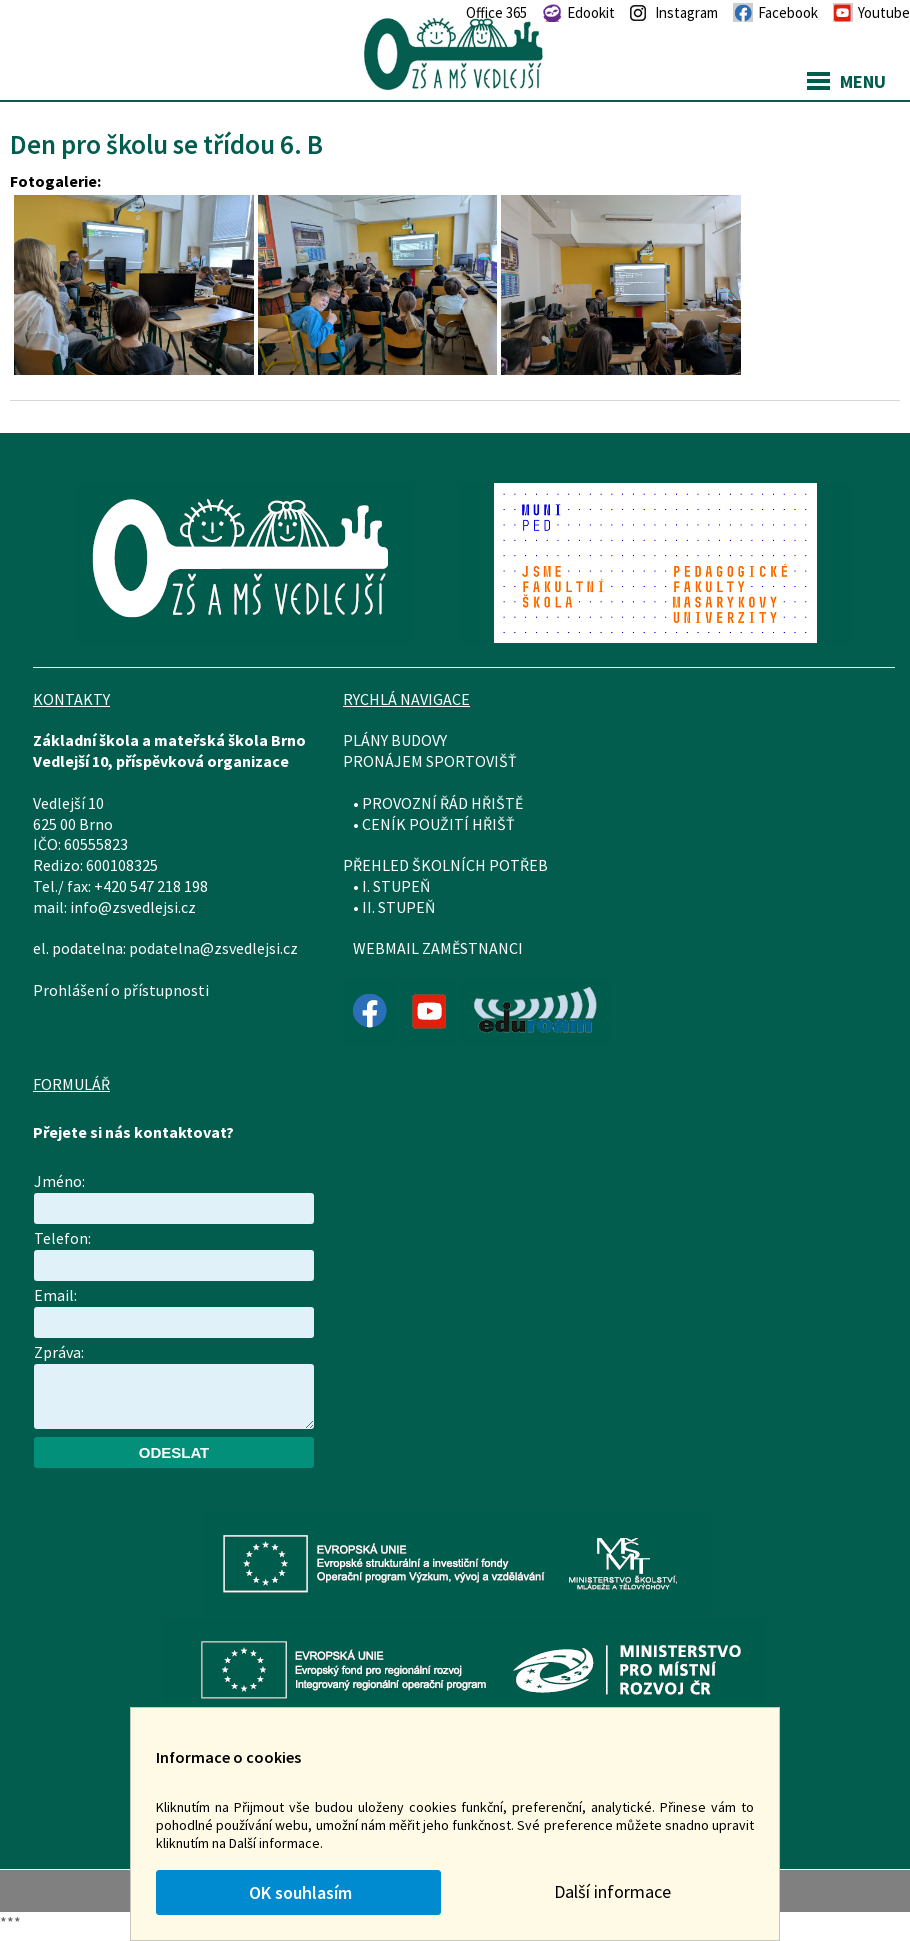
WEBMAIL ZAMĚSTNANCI (438, 948)
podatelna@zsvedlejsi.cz (213, 948)
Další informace (612, 1891)
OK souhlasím (298, 1892)
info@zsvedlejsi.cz (133, 907)
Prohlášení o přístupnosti (121, 990)
